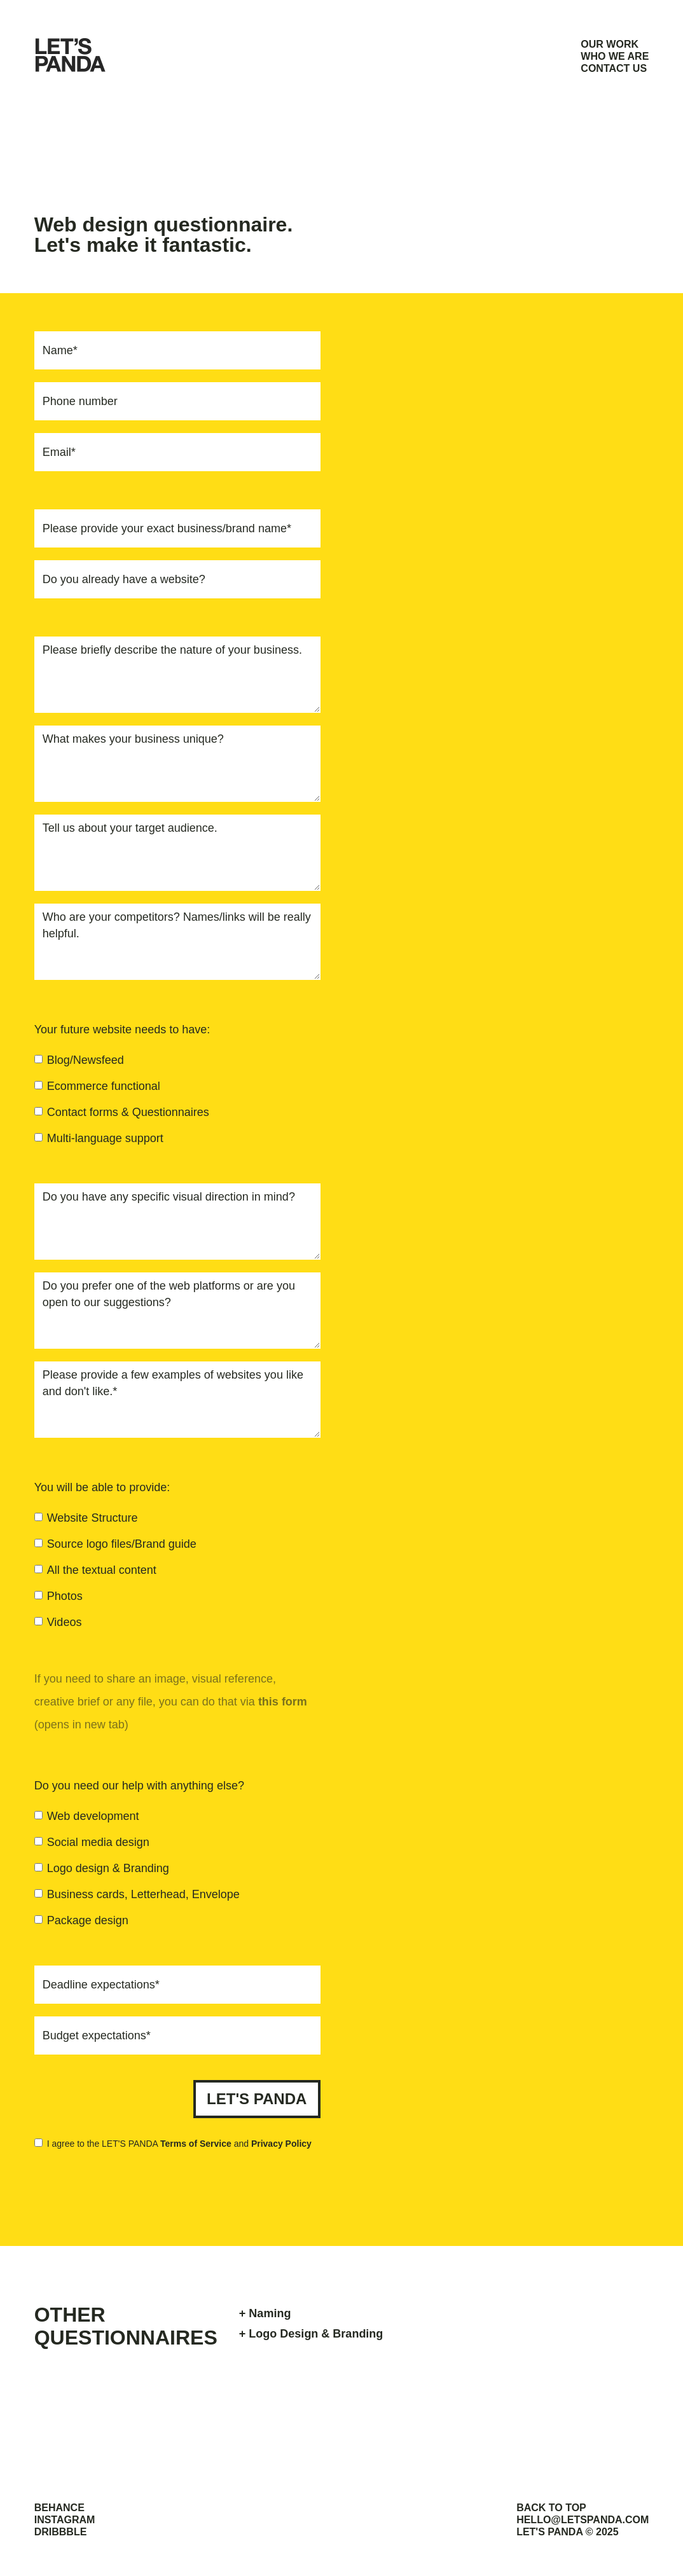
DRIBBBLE (60, 2531)
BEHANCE (59, 2507)
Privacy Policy (281, 2144)
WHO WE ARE (615, 56)
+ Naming (265, 2313)
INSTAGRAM (64, 2519)
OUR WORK (609, 44)
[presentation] (224, 2187)
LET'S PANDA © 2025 (567, 2531)
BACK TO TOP (551, 2507)
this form (282, 1701)
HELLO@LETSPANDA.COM (582, 2519)
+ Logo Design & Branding (311, 2333)
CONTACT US (614, 68)
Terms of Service (195, 2144)
